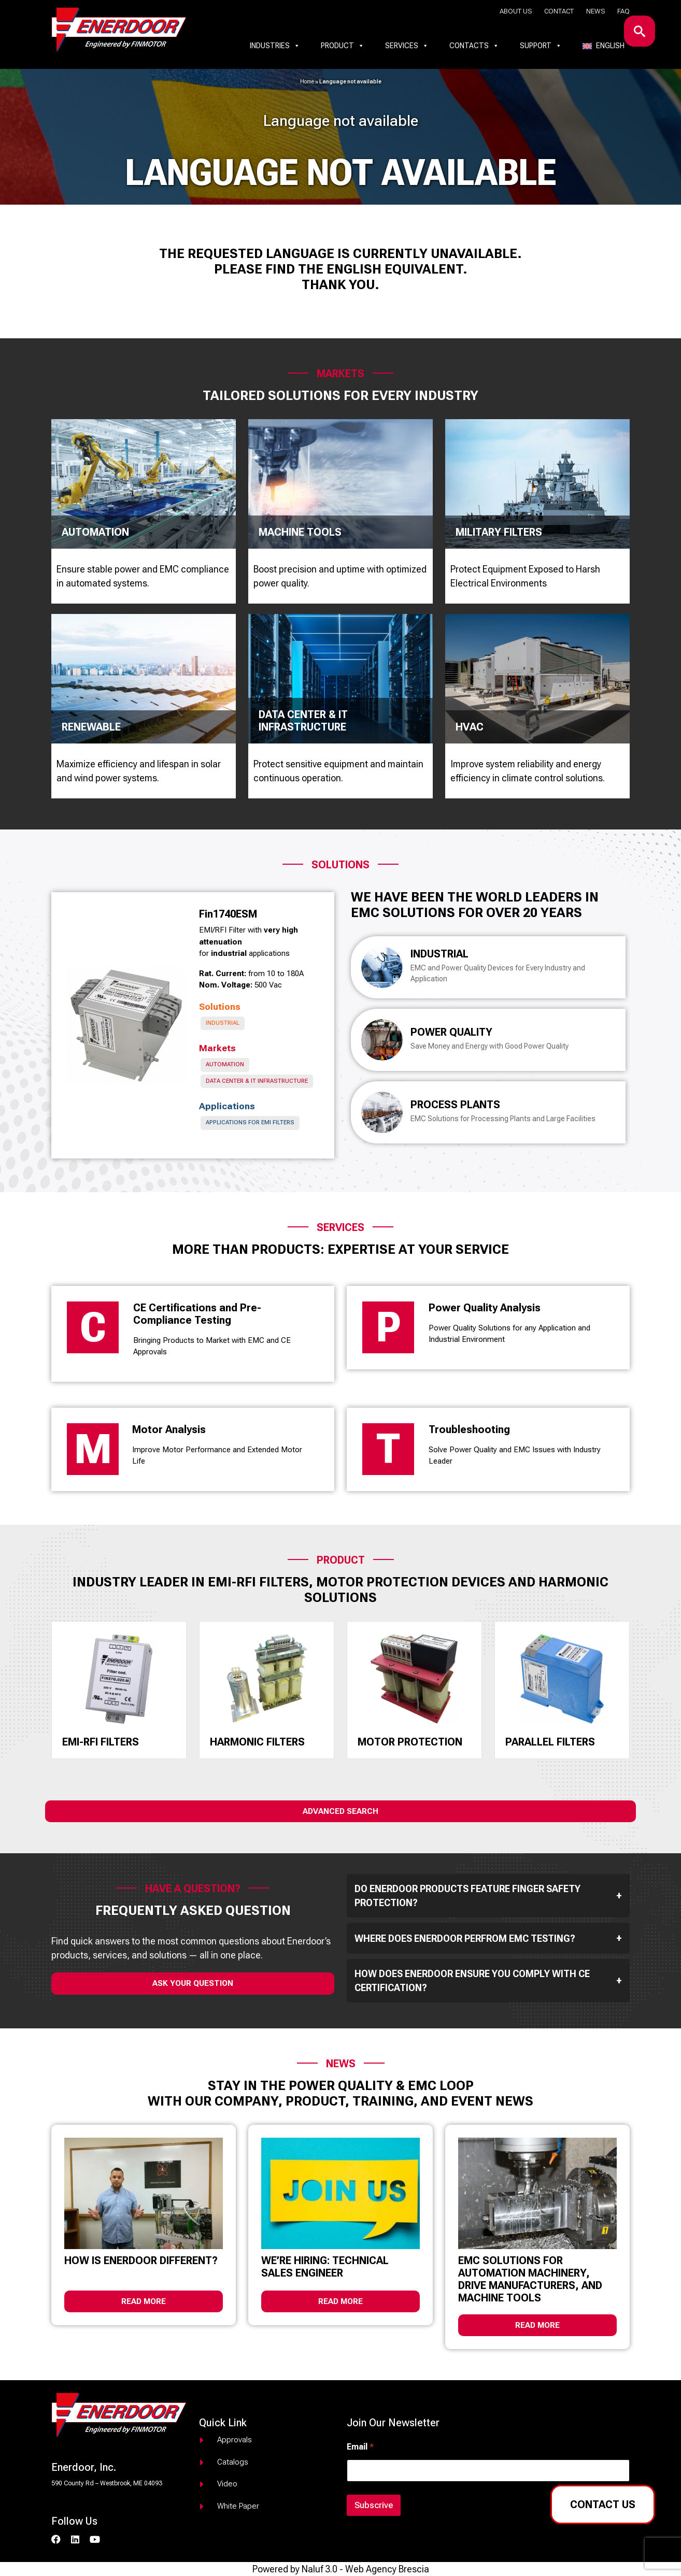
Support (541, 45)
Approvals (234, 2439)
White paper (238, 2506)
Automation (225, 1064)
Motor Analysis (169, 1429)
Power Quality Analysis (485, 1307)
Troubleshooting (469, 1429)
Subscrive (373, 2505)
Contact (559, 11)
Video (227, 2483)
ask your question (192, 1983)
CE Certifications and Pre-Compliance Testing (197, 1313)
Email (360, 2447)
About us (516, 11)
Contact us (602, 2504)
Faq (623, 11)
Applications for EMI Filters (250, 1122)
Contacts (474, 45)
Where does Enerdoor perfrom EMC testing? (488, 1938)
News (595, 11)
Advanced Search (340, 1811)
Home (307, 81)
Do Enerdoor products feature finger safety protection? (488, 1895)
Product (342, 45)
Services (407, 45)
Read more (143, 2301)
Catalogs (232, 2462)
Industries (275, 45)
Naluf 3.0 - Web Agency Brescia (365, 2569)
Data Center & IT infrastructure (257, 1081)
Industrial (222, 1023)
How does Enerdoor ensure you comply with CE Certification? (488, 1980)
